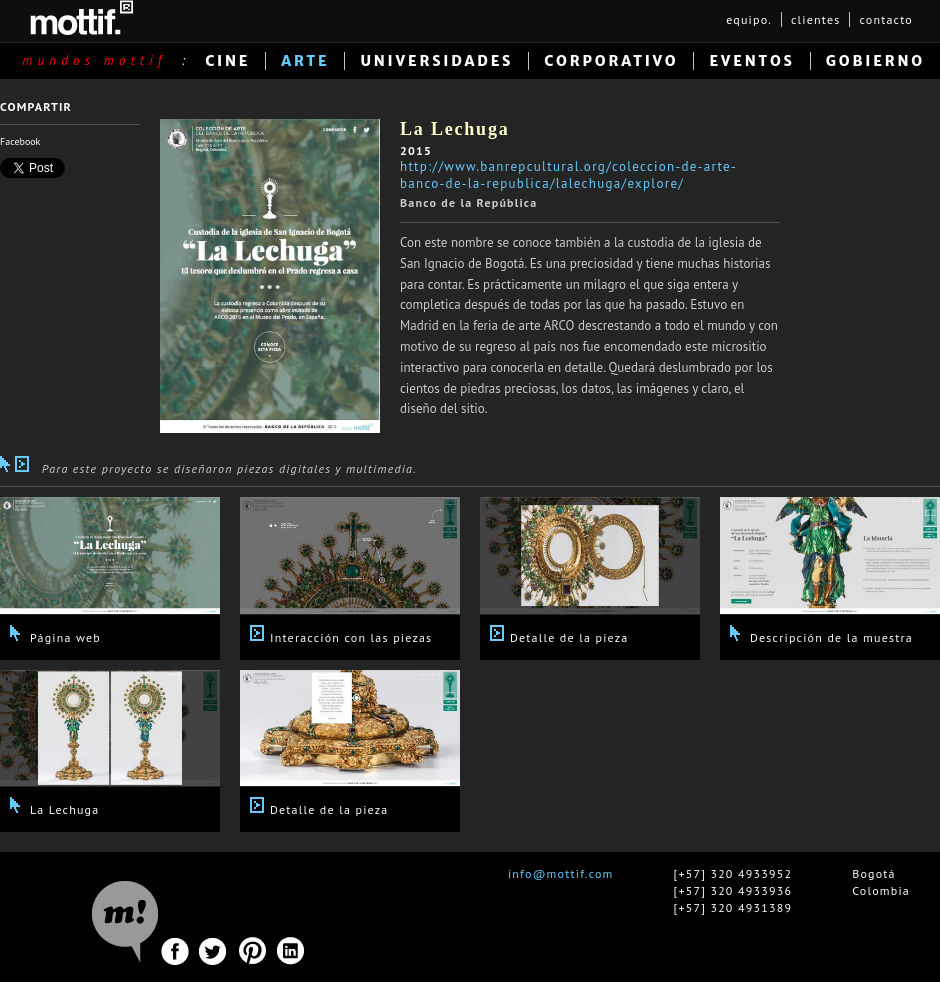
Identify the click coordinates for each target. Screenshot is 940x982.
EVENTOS (751, 61)
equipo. (749, 19)
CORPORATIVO (611, 61)
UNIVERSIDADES (436, 61)
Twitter (213, 951)
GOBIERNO (875, 61)
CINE (227, 61)
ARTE (305, 61)
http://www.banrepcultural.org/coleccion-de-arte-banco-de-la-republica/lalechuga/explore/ (568, 175)
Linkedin (291, 951)
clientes (815, 19)
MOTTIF (81, 17)
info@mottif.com (561, 873)
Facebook (20, 141)
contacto (886, 19)
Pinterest (252, 951)
